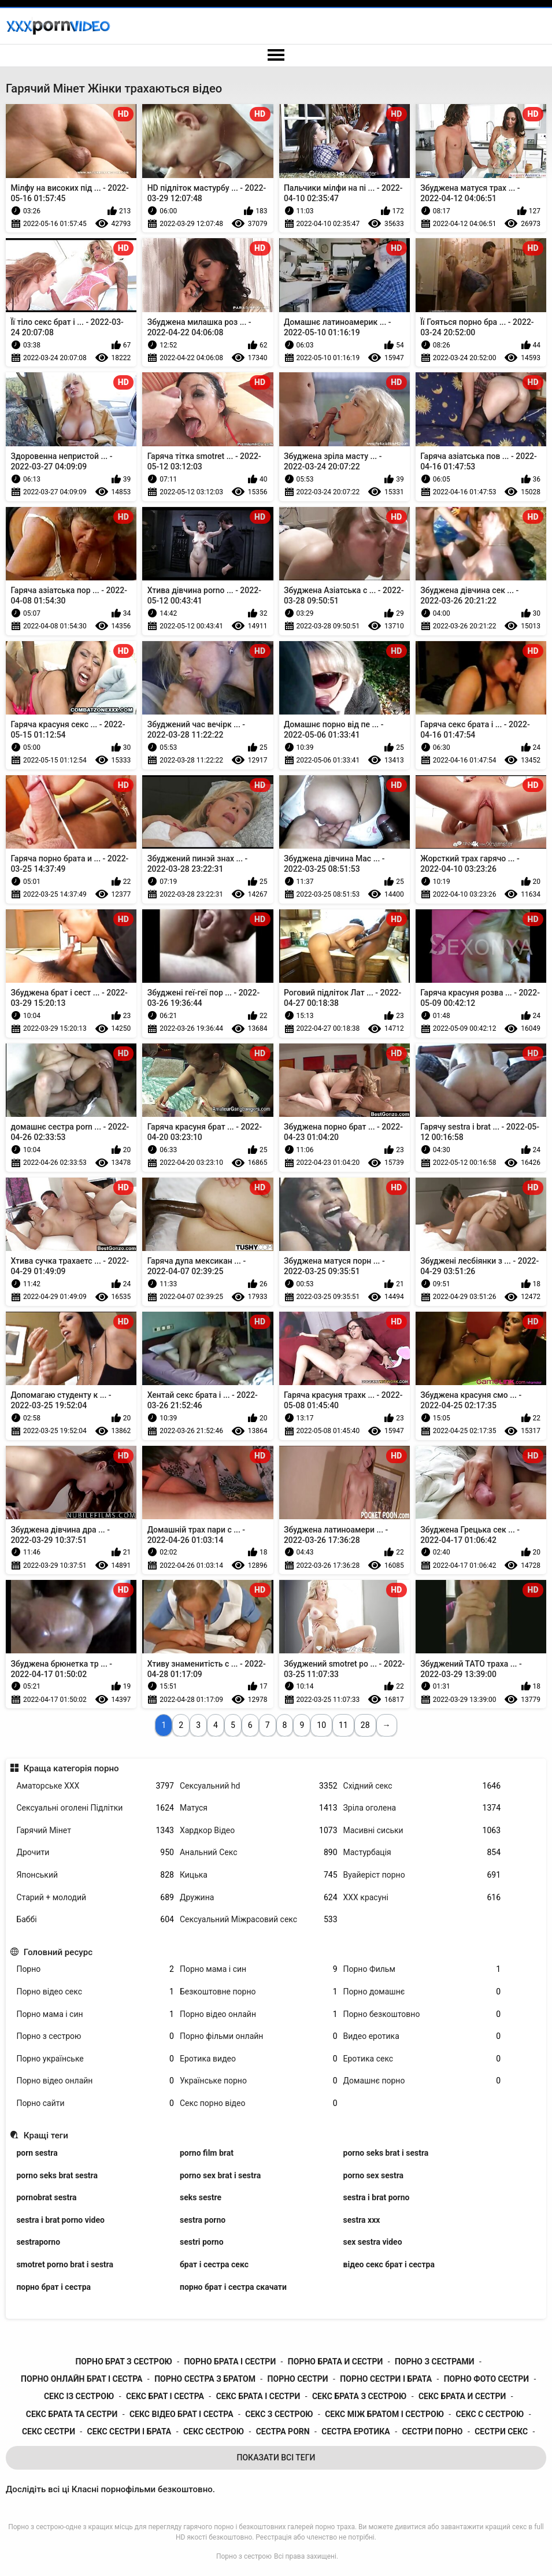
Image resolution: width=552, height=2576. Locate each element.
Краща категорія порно (71, 1768)
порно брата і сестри (230, 2361)
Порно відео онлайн (259, 2014)
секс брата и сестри (462, 2396)
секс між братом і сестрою (384, 2414)
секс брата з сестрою (359, 2396)
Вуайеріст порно (422, 1875)
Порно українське (95, 2059)
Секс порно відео (259, 2103)
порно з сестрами (435, 2361)
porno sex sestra (373, 2175)
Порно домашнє (422, 1992)
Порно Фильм (422, 1969)
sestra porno (202, 2220)
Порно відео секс (95, 1992)
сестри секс (501, 2431)
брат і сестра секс (214, 2264)
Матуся (259, 1808)
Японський (95, 1875)
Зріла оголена (422, 1808)
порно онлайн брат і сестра (81, 2378)
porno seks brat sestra (57, 2175)
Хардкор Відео (259, 1830)
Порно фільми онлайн (259, 2036)
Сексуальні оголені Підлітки (95, 1808)
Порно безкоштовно (422, 2014)
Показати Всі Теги (276, 2457)
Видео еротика (422, 2036)
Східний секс (422, 1786)
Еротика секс (422, 2059)
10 (321, 1725)
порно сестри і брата (386, 2378)
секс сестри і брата (129, 2431)
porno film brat (207, 2152)
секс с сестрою (490, 2414)
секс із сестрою (79, 2396)
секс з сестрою (279, 2414)
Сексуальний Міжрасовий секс (259, 1919)
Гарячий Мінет (95, 1830)
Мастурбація (422, 1852)
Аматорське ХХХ (95, 1786)
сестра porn (283, 2431)
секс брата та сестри (72, 2414)
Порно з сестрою (95, 2036)
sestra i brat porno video (60, 2220)
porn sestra (36, 2152)
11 (343, 1725)
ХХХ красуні (422, 1898)
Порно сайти (95, 2103)
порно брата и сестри (335, 2361)
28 (365, 1725)
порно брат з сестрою (123, 2361)
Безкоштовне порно (259, 1992)
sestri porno (202, 2241)
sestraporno (38, 2241)
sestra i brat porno (376, 2197)
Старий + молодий (95, 1898)
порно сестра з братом (204, 2378)
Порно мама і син (259, 1969)
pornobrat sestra (46, 2197)
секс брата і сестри (258, 2396)
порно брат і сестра (53, 2287)
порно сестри (298, 2378)
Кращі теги (46, 2135)
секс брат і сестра (165, 2396)
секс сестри (48, 2431)
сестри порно (432, 2431)
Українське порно (259, 2081)
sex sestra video (372, 2241)
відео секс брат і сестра (389, 2264)
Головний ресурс (58, 1952)
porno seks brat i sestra (386, 2152)
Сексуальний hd (259, 1786)
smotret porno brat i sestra (64, 2264)
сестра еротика (355, 2431)
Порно (95, 1969)
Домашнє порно (422, 2081)
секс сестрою (213, 2431)
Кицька (259, 1875)
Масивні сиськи (422, 1830)
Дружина (259, 1898)
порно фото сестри (486, 2378)
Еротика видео (259, 2059)
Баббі (95, 1919)
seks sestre (200, 2197)
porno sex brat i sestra (220, 2175)
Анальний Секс (259, 1852)
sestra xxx (361, 2220)
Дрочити (95, 1852)
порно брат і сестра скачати (233, 2287)
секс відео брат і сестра (181, 2414)
